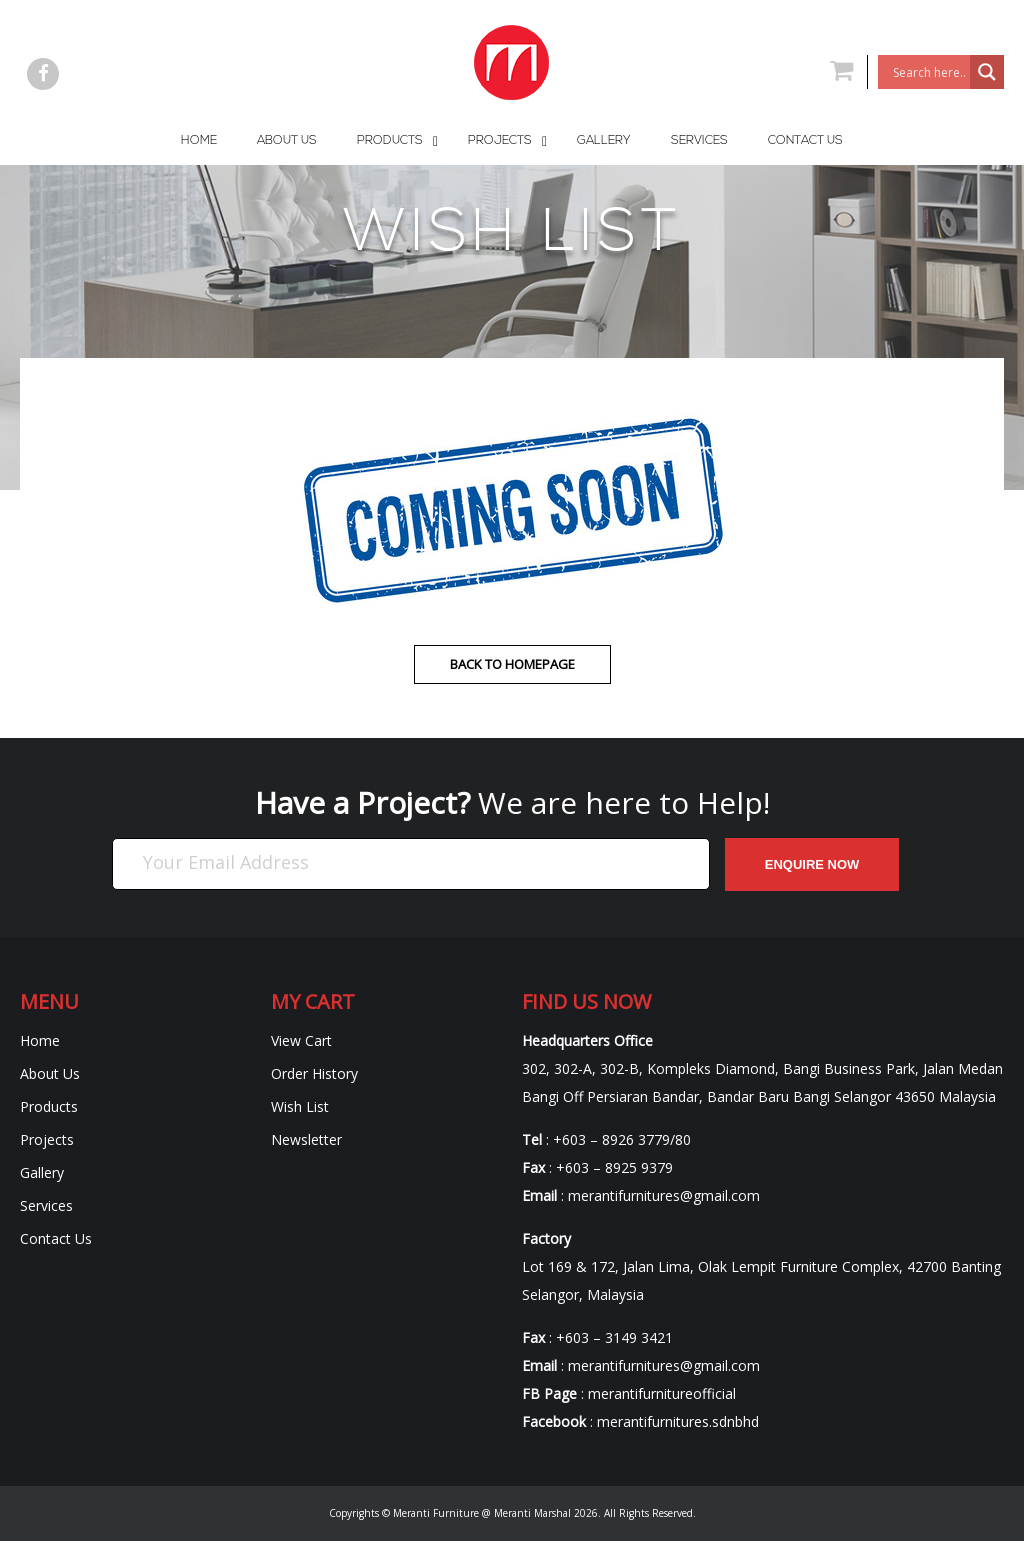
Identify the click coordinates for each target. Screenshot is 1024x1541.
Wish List (300, 1106)
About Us (50, 1073)
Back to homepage (512, 664)
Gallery (42, 1172)
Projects (47, 1139)
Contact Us (56, 1238)
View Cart (301, 1040)
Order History (314, 1073)
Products (49, 1106)
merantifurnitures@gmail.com (664, 1195)
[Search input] (929, 72)
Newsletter (306, 1139)
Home (40, 1040)
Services (46, 1205)
